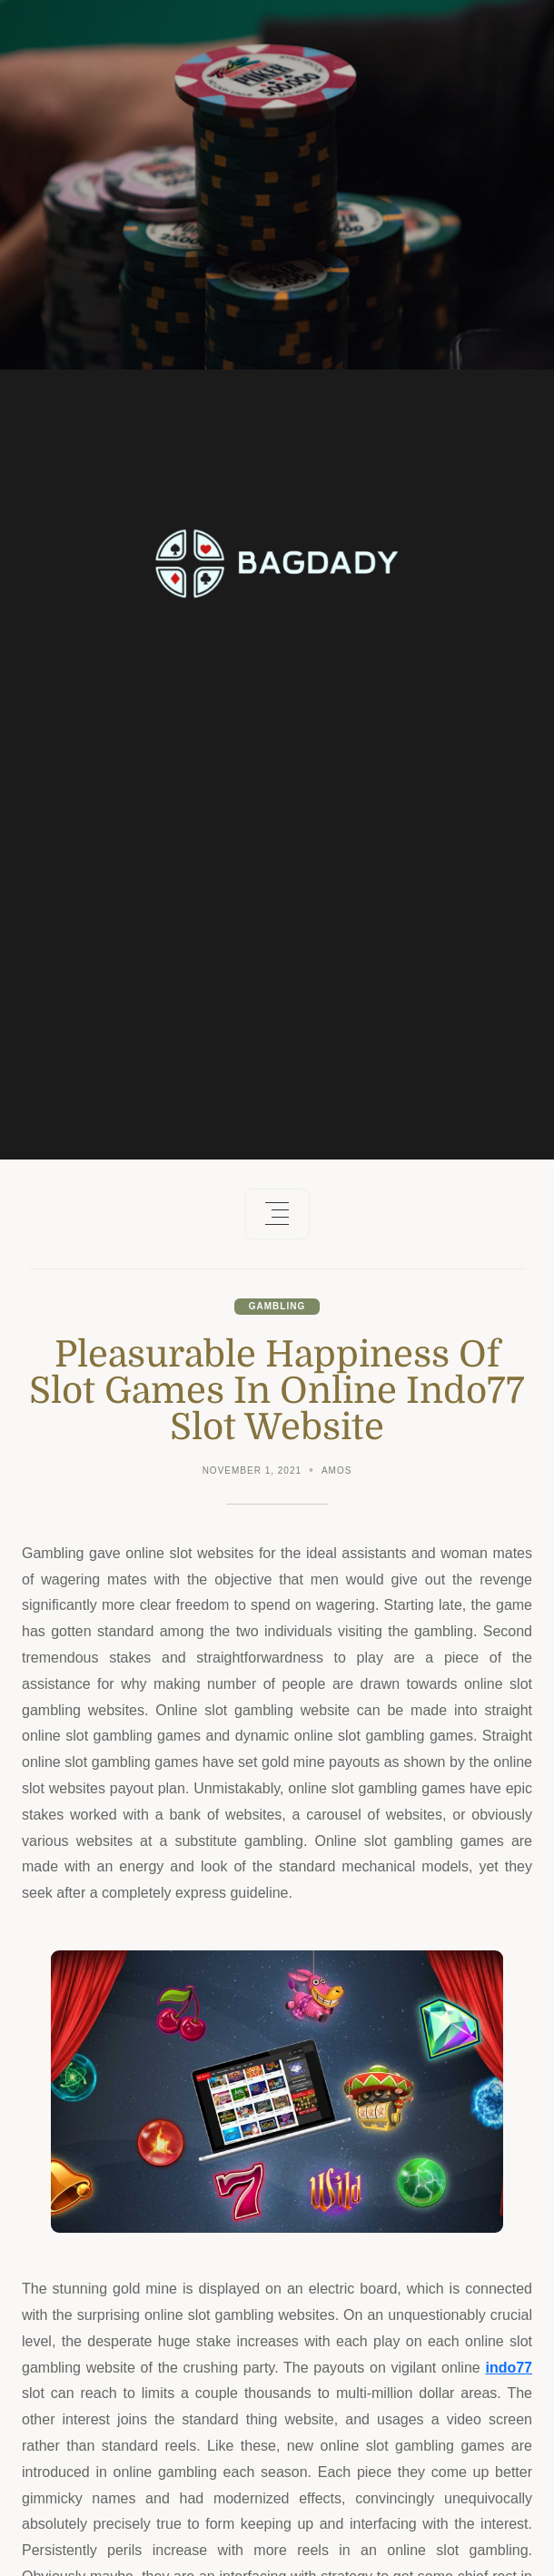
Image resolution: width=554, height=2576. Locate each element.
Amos (336, 1471)
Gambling (277, 1306)
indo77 (508, 2367)
